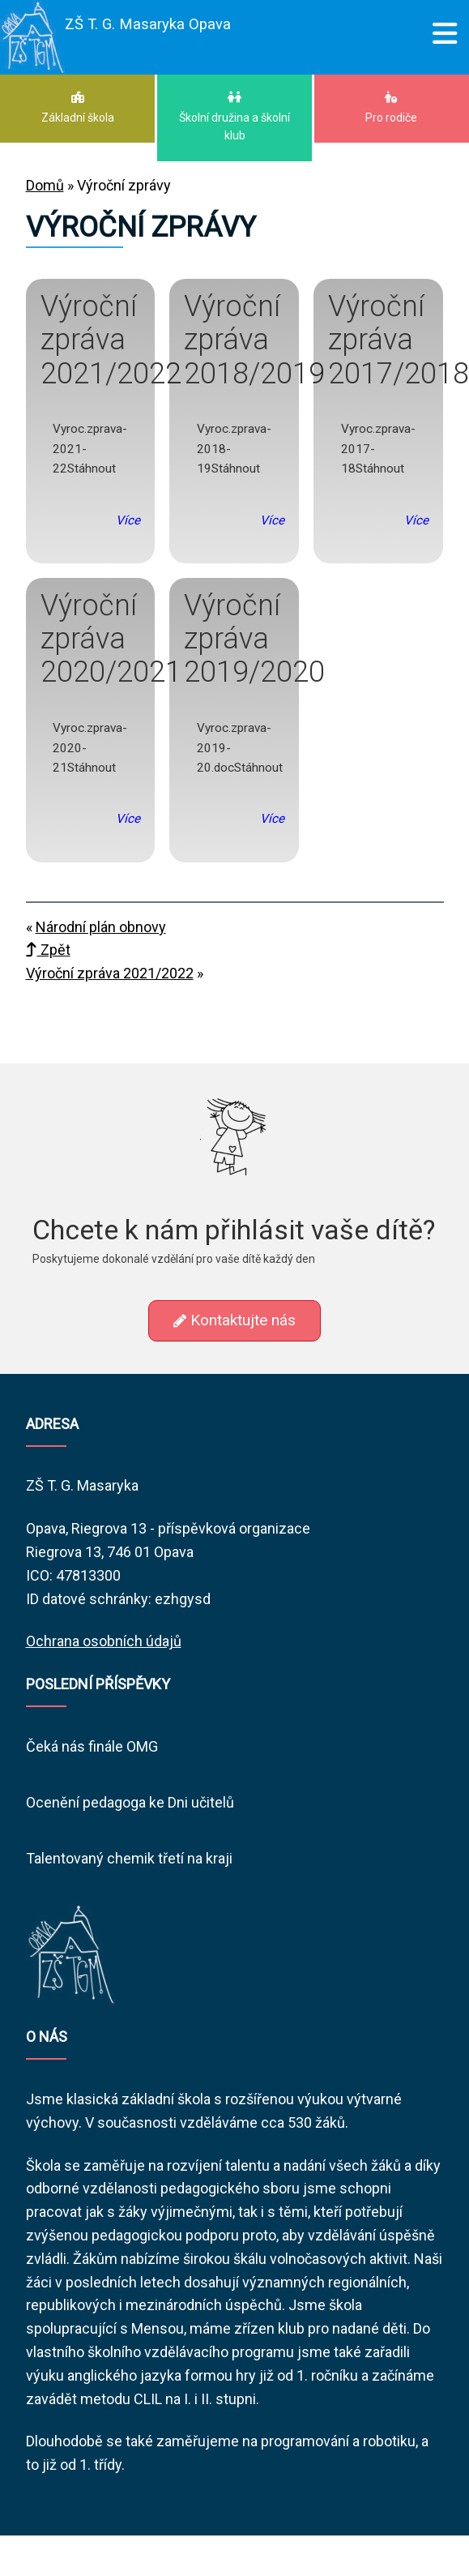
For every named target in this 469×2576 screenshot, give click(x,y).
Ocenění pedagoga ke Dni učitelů (130, 1802)
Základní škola (77, 107)
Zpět (48, 949)
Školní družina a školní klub (234, 116)
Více (128, 520)
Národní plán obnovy (101, 926)
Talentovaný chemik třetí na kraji (129, 1858)
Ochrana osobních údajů (103, 1641)
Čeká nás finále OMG (92, 1746)
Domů (45, 185)
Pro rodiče (391, 107)
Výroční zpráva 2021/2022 (110, 973)
